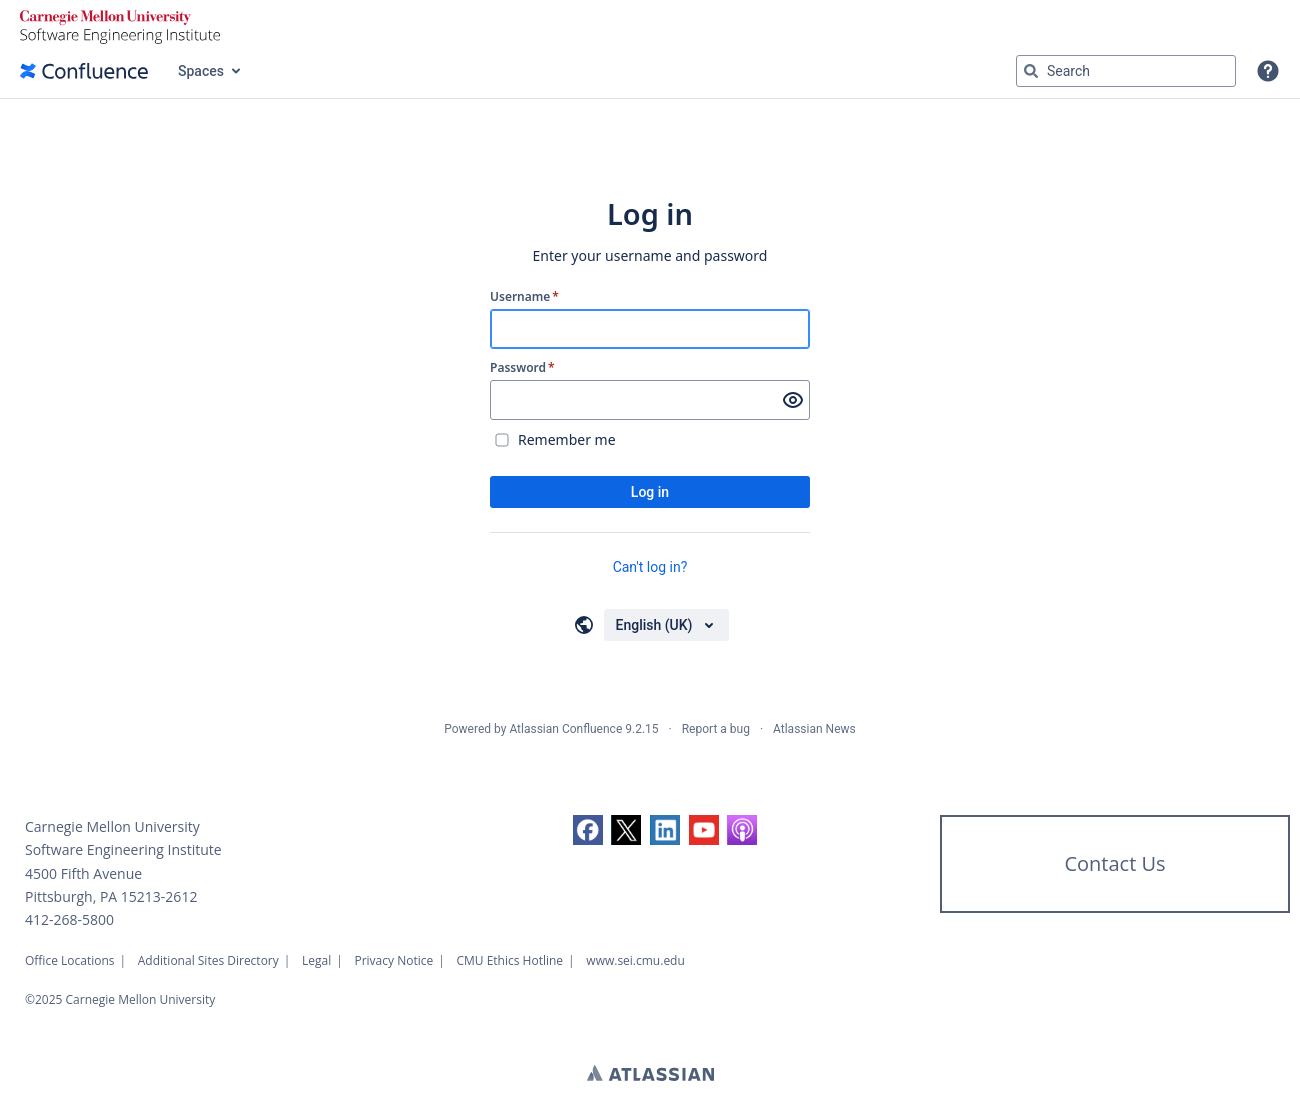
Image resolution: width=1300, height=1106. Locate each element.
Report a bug (716, 729)
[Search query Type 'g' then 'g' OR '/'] (1126, 71)
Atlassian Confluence (565, 729)
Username (524, 297)
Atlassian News (814, 729)
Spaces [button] (201, 71)
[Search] (1031, 71)
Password (522, 368)
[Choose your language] (666, 625)
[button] (1268, 71)
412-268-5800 (69, 919)
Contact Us (1114, 863)
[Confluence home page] (84, 71)
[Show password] (793, 400)
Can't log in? (650, 567)
